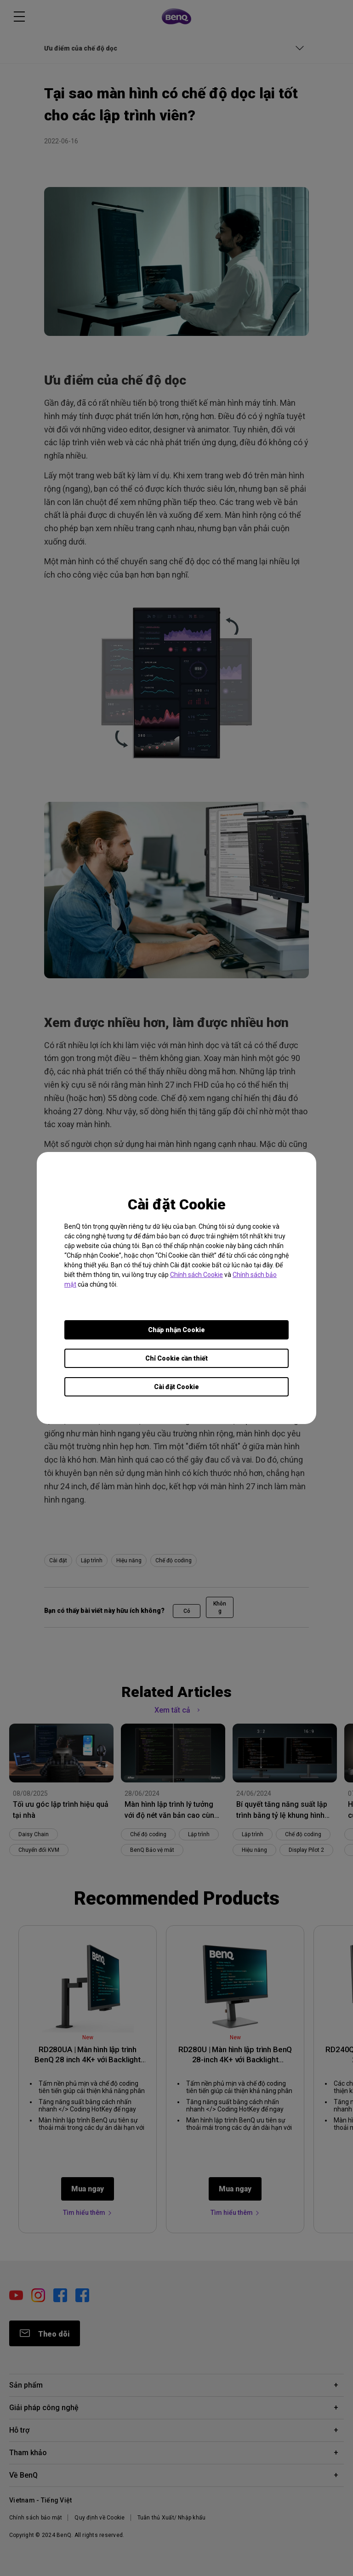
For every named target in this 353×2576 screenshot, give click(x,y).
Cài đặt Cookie (176, 1386)
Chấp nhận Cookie (176, 1329)
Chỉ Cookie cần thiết (176, 1358)
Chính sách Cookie (196, 1274)
